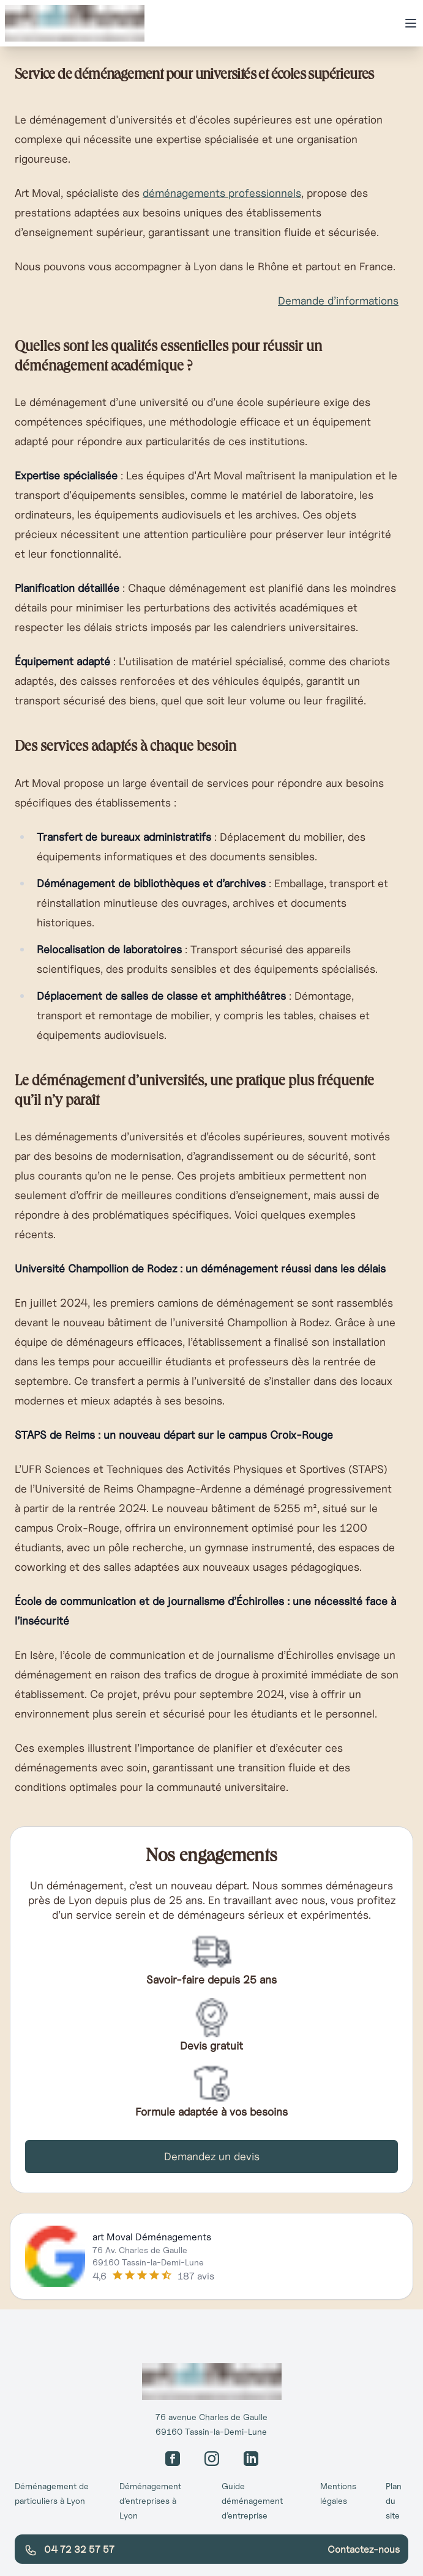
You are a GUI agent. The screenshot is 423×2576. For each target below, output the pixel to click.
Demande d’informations (338, 300)
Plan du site (394, 2501)
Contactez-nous (364, 2549)
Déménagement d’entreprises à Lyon (150, 2501)
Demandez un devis (212, 2156)
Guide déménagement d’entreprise (252, 2501)
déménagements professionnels (222, 193)
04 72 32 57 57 (69, 2549)
